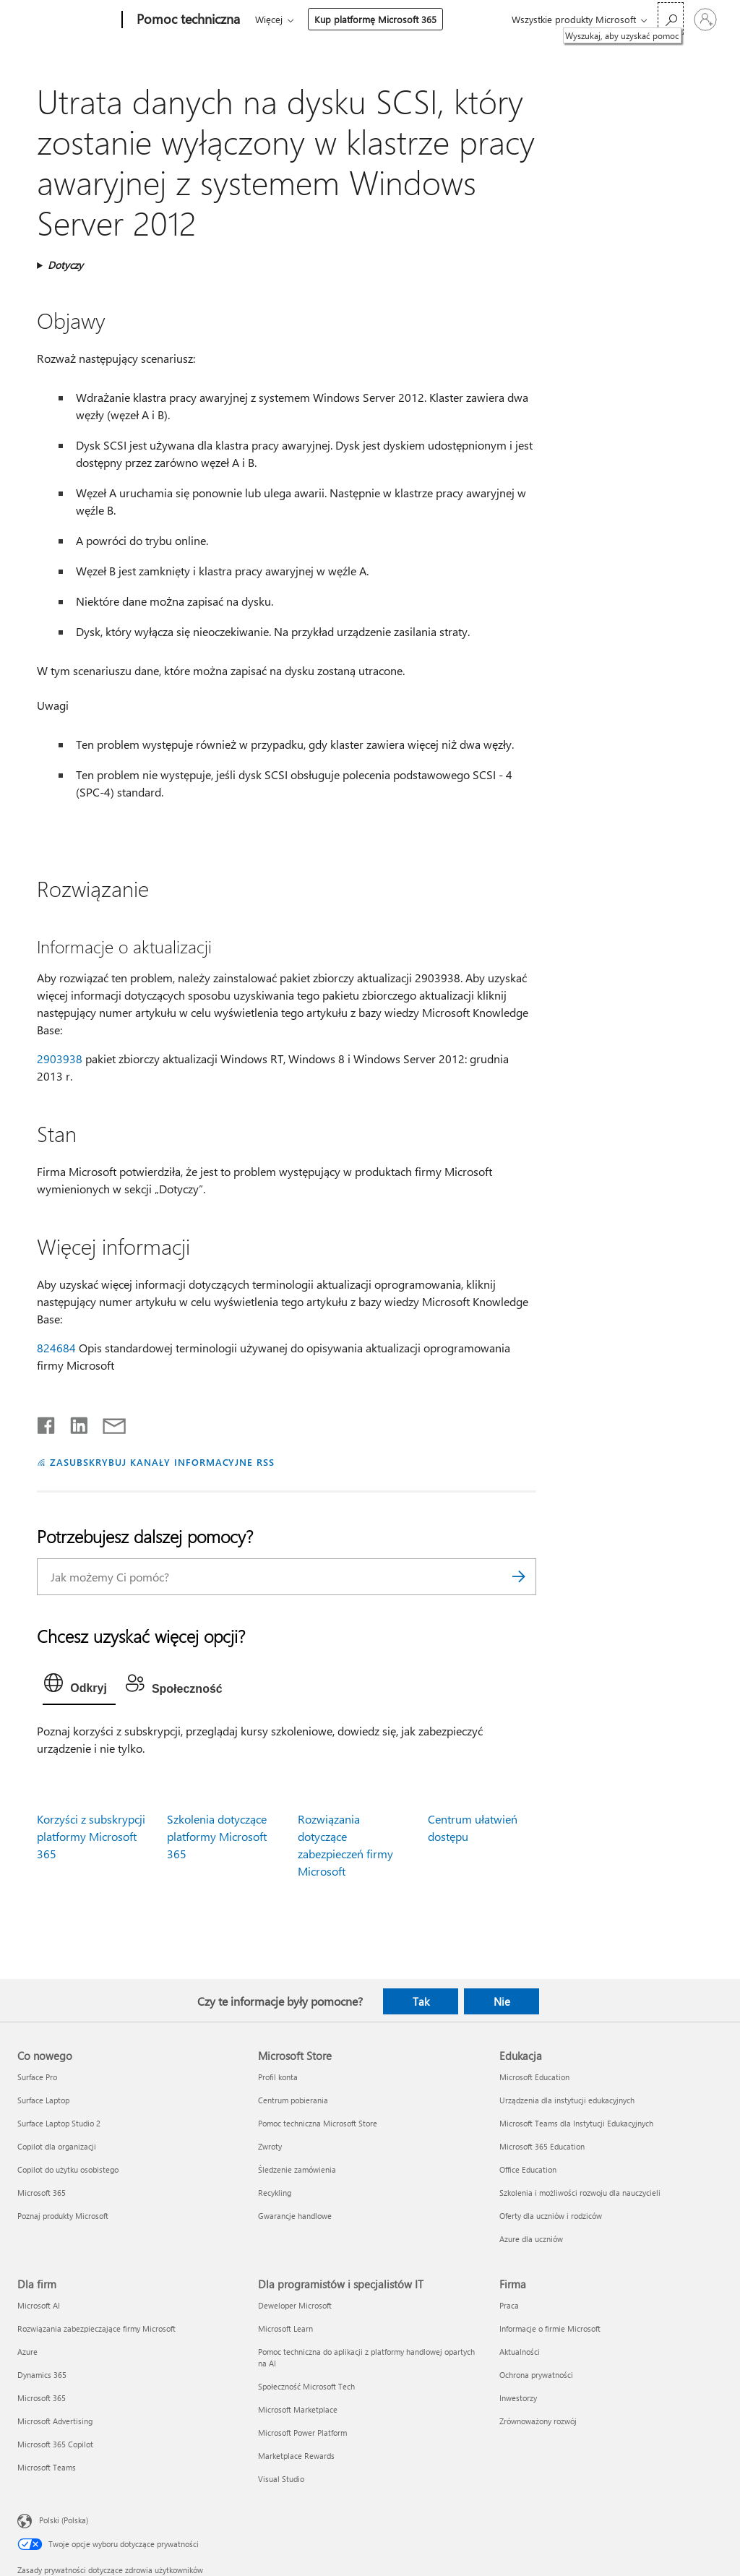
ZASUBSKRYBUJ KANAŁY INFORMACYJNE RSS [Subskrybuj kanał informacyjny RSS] (162, 1462)
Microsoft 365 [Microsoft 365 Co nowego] (41, 2192)
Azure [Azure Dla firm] (27, 2351)
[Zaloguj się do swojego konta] (705, 19)
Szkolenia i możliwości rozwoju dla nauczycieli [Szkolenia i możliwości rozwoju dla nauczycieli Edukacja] (580, 2192)
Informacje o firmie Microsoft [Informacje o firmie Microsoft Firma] (550, 2328)
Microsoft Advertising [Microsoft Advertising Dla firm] (54, 2421)
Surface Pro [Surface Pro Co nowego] (37, 2076)
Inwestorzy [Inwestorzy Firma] (518, 2397)
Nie (502, 2001)
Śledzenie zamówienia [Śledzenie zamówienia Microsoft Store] (297, 2169)
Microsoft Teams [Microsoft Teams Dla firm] (46, 2467)
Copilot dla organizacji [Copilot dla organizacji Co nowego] (56, 2146)
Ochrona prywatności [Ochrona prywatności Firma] (536, 2374)
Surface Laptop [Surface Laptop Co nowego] (43, 2100)
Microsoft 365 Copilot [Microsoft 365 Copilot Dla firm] (55, 2444)
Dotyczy (65, 265)
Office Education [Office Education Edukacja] (527, 2169)
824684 (56, 1347)
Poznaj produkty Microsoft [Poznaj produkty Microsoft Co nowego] (62, 2215)
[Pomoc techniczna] (186, 20)
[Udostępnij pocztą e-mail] (108, 1422)
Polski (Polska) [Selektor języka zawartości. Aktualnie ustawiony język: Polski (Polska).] (63, 2519)
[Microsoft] (66, 20)
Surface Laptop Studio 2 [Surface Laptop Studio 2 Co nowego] (58, 2123)
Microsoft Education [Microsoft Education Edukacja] (534, 2076)
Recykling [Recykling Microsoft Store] (274, 2192)
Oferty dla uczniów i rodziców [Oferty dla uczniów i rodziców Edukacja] (550, 2215)
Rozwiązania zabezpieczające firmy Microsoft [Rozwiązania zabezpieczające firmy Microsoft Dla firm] (96, 2328)
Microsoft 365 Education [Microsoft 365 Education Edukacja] (542, 2146)
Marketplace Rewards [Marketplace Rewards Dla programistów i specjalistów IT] (296, 2455)
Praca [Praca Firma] (509, 2305)
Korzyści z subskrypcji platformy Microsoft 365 (91, 1836)
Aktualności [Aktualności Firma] (519, 2351)
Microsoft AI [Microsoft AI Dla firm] (38, 2305)
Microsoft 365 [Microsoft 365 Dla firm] (41, 2397)
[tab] (79, 1686)
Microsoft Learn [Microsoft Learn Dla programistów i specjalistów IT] (285, 2328)
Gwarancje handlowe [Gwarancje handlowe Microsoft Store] (295, 2215)
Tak (421, 2001)
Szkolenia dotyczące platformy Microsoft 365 (217, 1836)
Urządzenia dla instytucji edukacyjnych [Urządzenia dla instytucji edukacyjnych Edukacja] (566, 2100)
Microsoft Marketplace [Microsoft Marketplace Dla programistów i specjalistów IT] (297, 2409)
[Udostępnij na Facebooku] (47, 1422)
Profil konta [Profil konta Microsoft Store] (278, 2076)
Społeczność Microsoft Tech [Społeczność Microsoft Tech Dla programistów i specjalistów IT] (306, 2386)
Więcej (269, 19)
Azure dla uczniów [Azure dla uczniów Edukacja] (531, 2238)
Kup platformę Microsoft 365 (375, 19)
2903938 (59, 1058)
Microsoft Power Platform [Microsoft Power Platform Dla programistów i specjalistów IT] (302, 2432)
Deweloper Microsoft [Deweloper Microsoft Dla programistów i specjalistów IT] (295, 2305)
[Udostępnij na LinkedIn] (73, 1422)
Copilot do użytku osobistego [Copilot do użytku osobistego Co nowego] (68, 2169)
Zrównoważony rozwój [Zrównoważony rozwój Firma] (538, 2421)
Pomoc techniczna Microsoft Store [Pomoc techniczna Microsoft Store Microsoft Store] (317, 2123)
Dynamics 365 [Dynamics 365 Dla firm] (41, 2374)
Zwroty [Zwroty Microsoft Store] (270, 2146)
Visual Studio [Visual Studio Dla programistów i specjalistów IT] (281, 2478)
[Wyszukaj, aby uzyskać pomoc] (671, 18)
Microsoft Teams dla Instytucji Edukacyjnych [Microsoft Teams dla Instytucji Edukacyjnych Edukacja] (576, 2123)
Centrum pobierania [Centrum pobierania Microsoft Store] (293, 2100)
